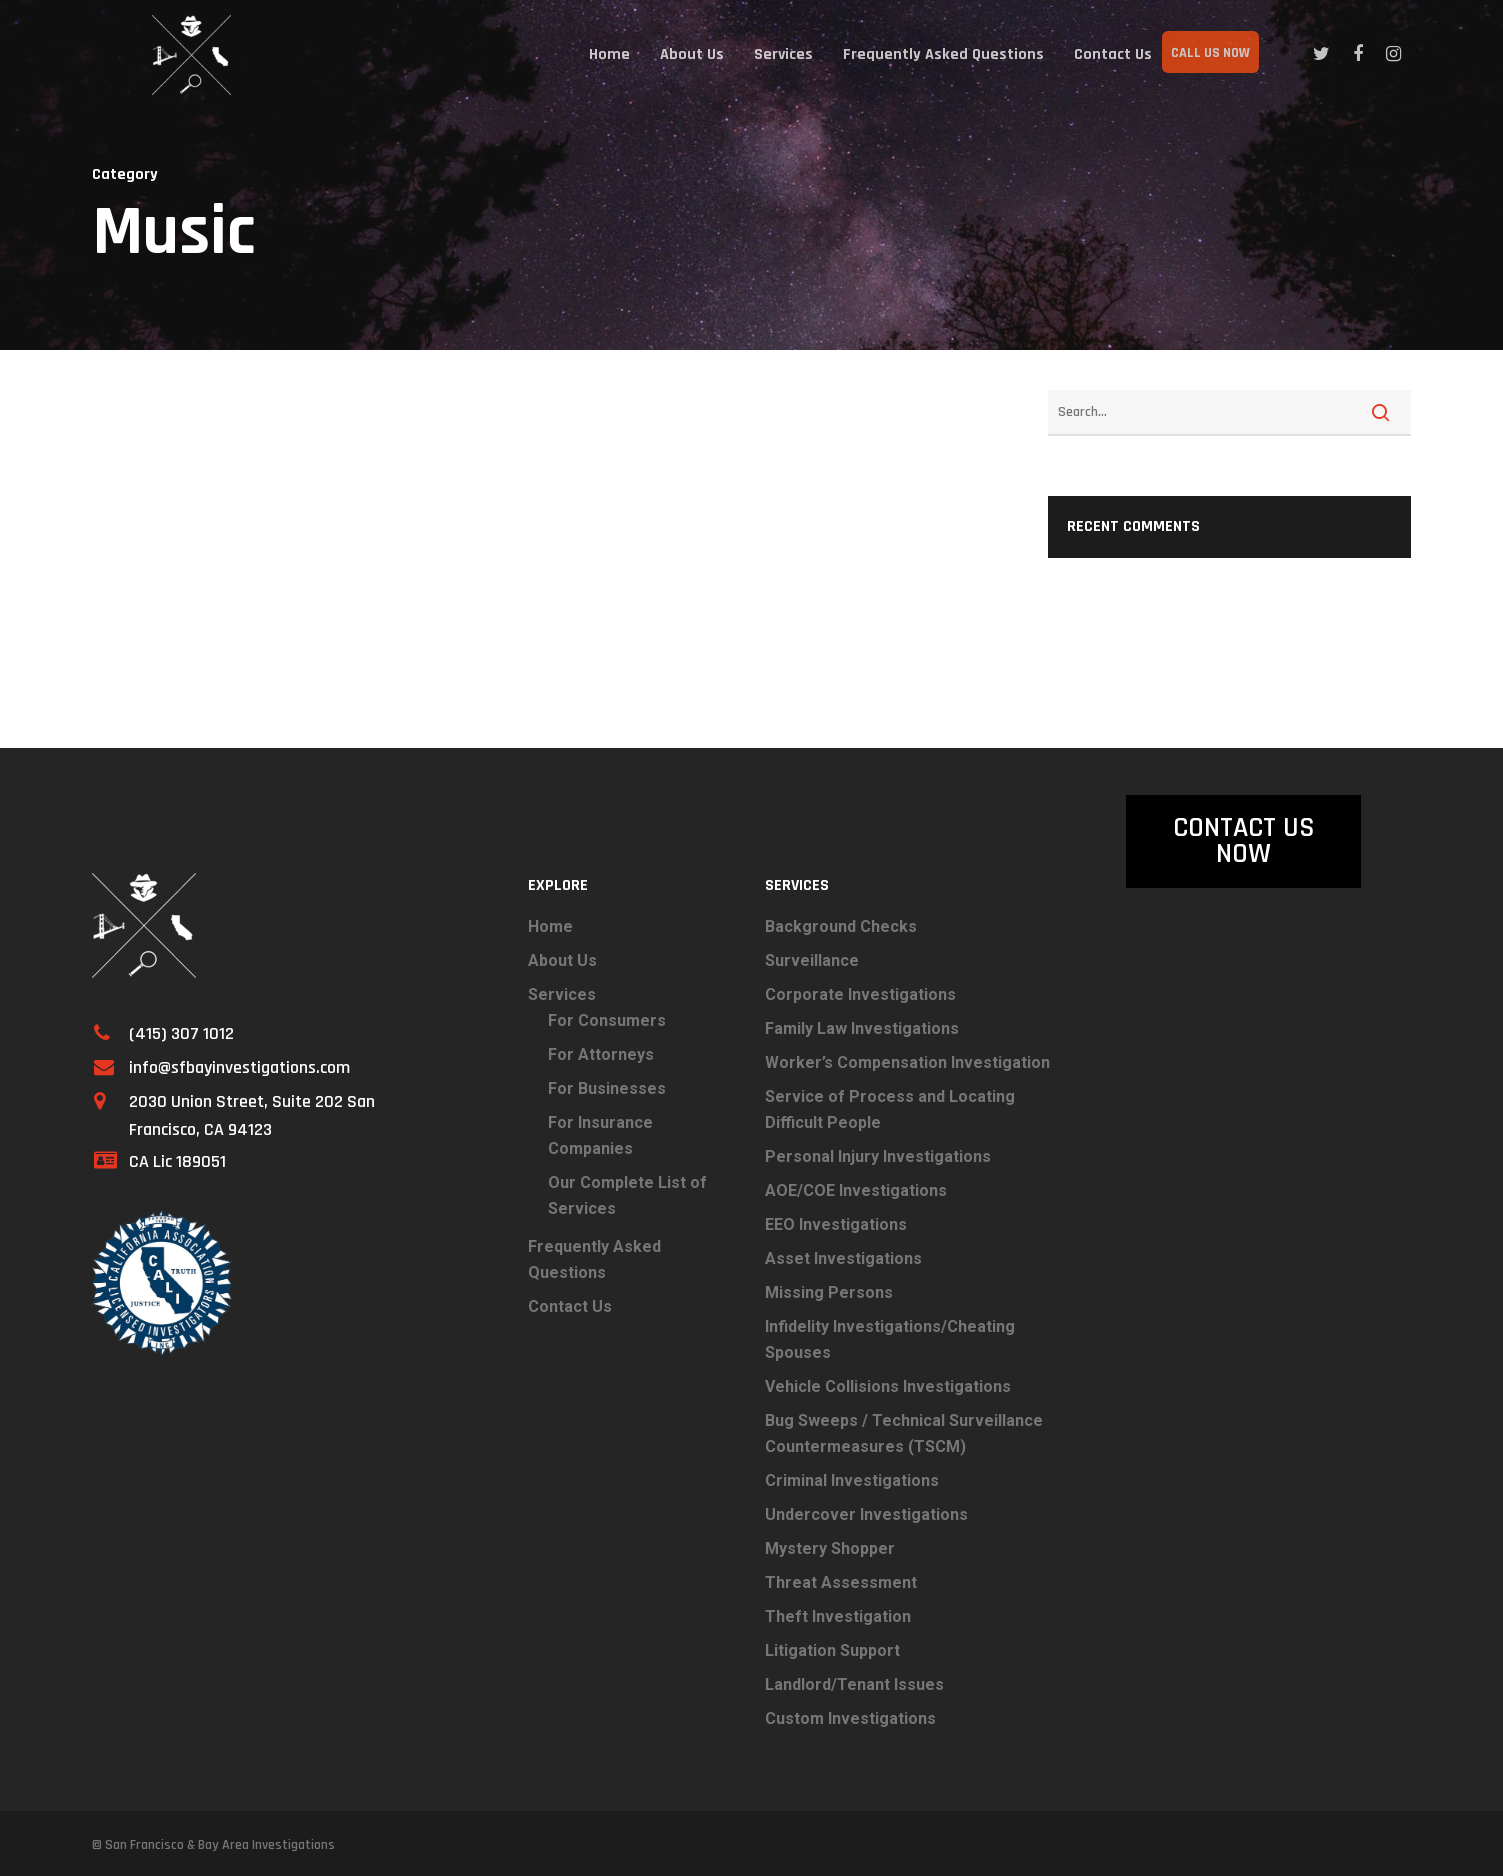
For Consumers (607, 1020)
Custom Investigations (850, 1718)
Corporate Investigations (860, 994)
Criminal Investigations (852, 1480)
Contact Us (1113, 54)
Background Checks (841, 926)
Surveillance (812, 960)
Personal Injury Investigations (878, 1156)
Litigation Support (832, 1650)
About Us (692, 54)
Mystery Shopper (830, 1548)
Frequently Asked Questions (943, 54)
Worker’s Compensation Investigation (907, 1062)
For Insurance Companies (600, 1135)
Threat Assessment (841, 1582)
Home (609, 54)
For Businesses (607, 1088)
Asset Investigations (843, 1258)
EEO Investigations (836, 1224)
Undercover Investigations (866, 1514)
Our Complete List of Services (627, 1195)
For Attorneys (601, 1054)
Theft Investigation (838, 1616)
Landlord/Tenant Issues (854, 1684)
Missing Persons (829, 1292)
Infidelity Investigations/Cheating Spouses (890, 1339)
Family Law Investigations (862, 1028)
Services (783, 54)
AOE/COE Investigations (856, 1190)
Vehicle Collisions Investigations (888, 1386)
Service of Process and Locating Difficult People (890, 1109)
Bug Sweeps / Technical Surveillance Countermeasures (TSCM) (904, 1433)
